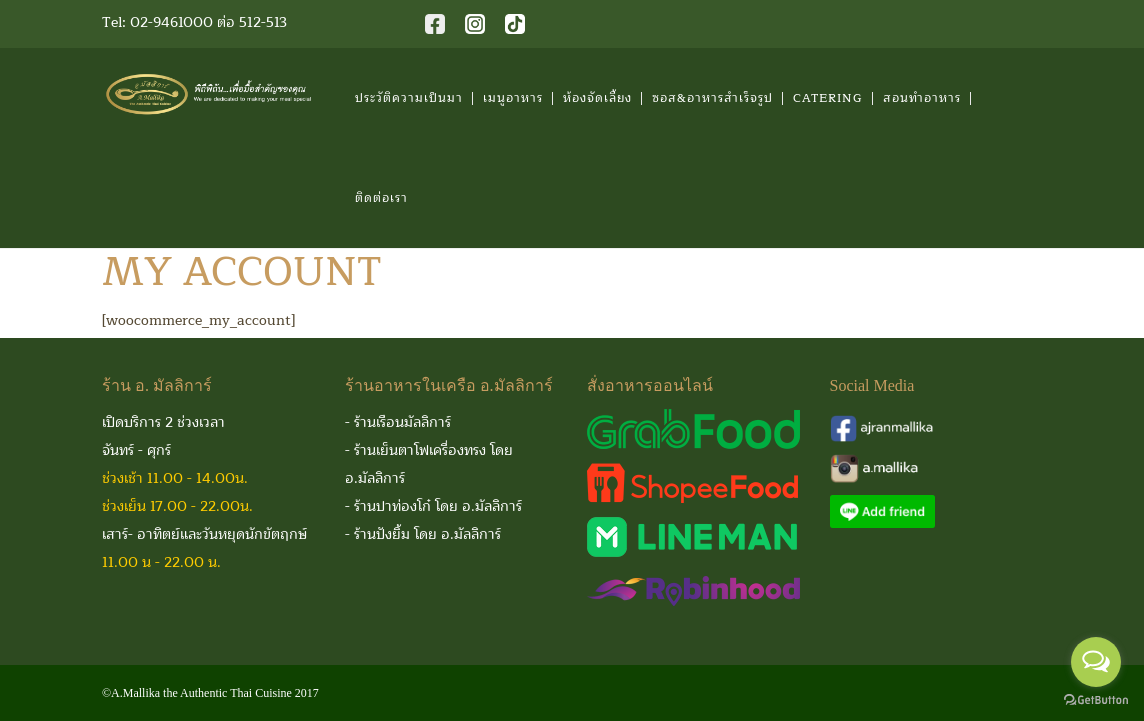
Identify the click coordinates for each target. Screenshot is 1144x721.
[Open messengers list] (1096, 662)
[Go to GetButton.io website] (1096, 700)
